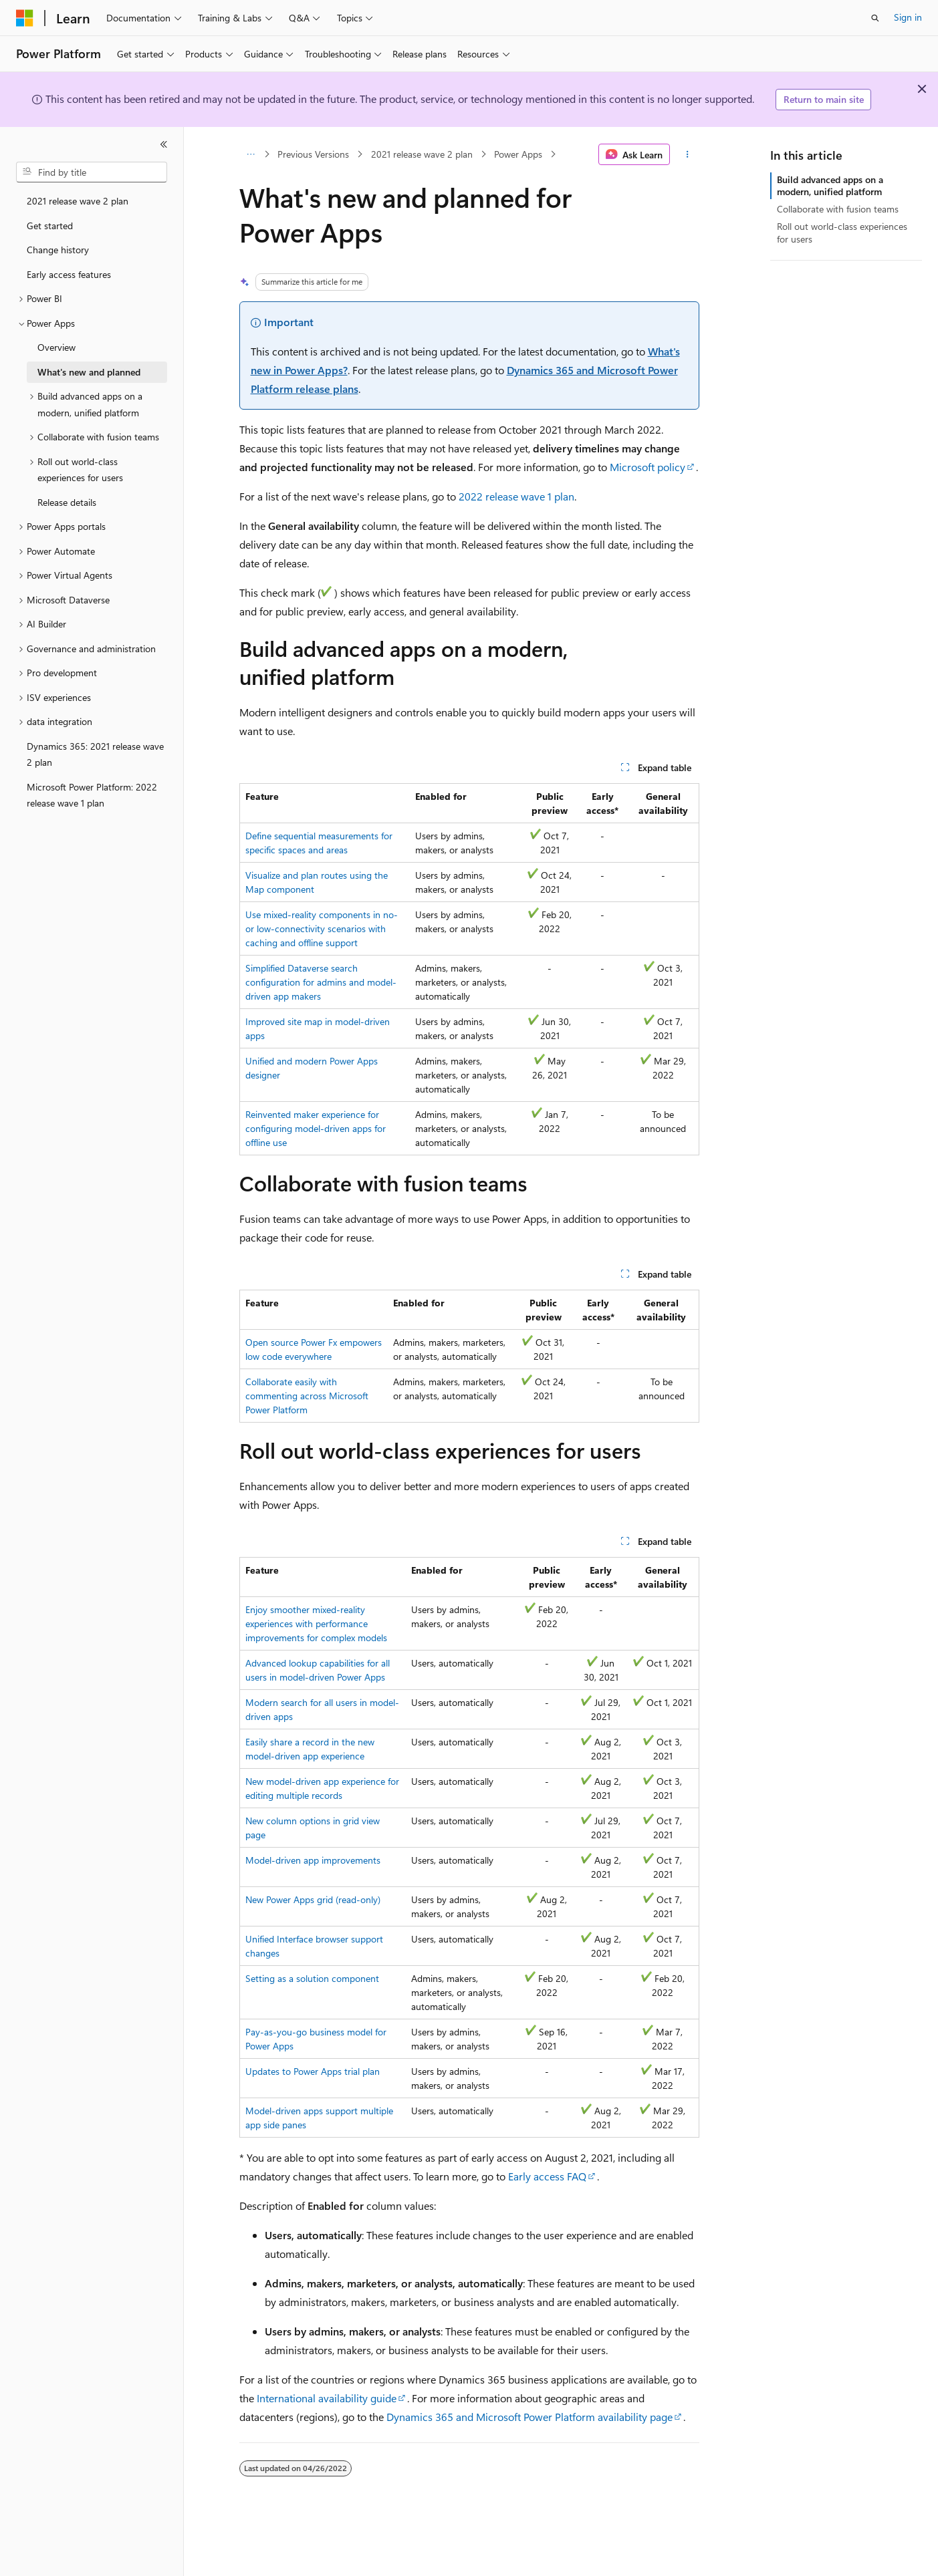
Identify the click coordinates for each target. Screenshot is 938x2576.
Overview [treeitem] (56, 347)
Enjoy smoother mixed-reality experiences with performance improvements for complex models (316, 1623)
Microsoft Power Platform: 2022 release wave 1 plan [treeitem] (92, 795)
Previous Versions (313, 154)
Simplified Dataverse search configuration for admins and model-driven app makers (320, 982)
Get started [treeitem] (50, 225)
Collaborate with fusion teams (838, 208)
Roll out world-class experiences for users (842, 232)
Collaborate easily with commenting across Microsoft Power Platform (306, 1395)
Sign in (908, 17)
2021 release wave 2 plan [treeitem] (77, 200)
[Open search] (875, 18)
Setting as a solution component (312, 1978)
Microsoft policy (647, 467)
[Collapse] (164, 144)
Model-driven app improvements (312, 1860)
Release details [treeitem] (66, 502)
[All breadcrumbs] (251, 154)
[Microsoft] (24, 18)
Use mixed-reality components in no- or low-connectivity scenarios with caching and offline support (321, 928)
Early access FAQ (547, 2176)
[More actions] (687, 154)
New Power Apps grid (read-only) (312, 1899)
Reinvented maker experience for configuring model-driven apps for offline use (315, 1128)
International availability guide (326, 2398)
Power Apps (518, 154)
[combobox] (91, 172)
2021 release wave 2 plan (422, 154)
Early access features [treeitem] (69, 274)
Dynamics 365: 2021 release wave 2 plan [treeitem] (95, 754)
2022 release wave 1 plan (516, 496)
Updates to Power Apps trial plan (312, 2071)
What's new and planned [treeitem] (88, 372)
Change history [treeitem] (58, 249)
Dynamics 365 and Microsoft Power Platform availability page (529, 2417)
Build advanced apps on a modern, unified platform (830, 185)
